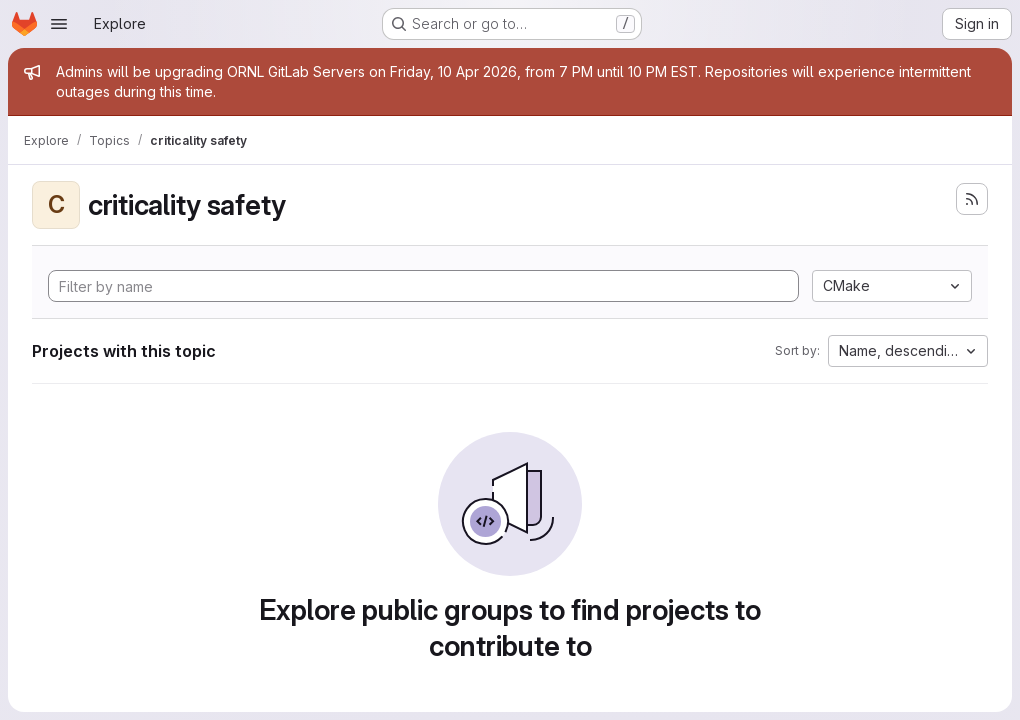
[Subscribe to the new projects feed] (972, 199)
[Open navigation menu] (59, 24)
